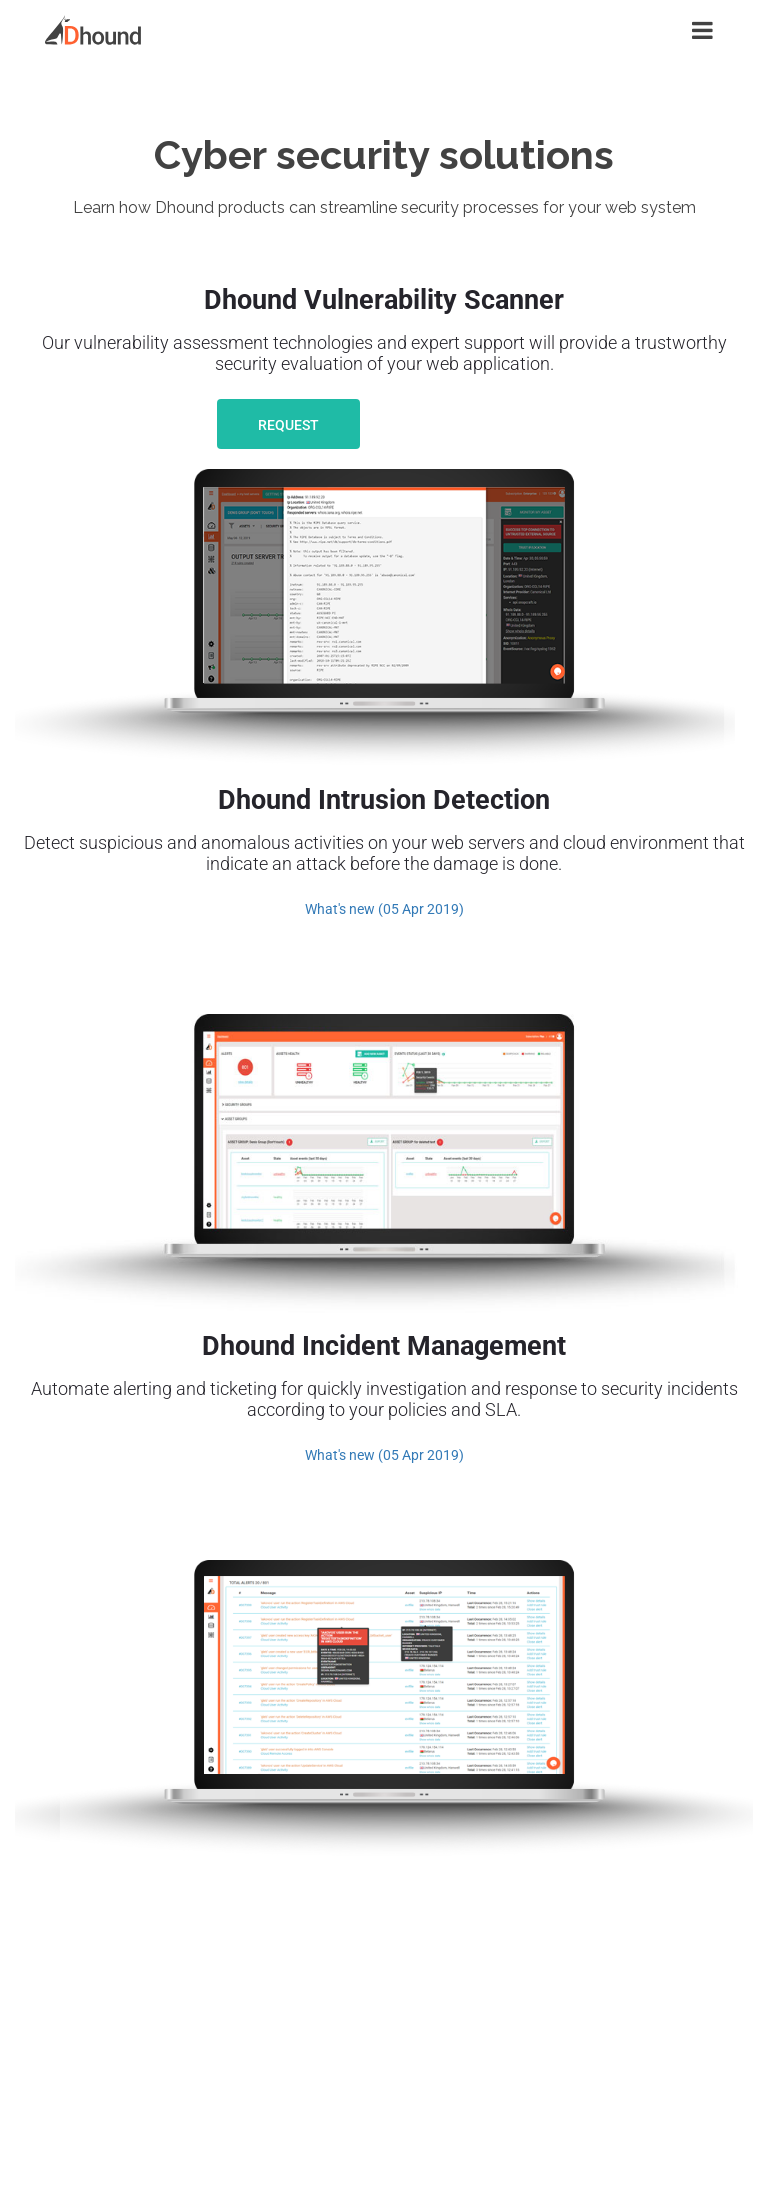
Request (288, 425)
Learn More (467, 425)
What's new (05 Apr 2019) (384, 909)
